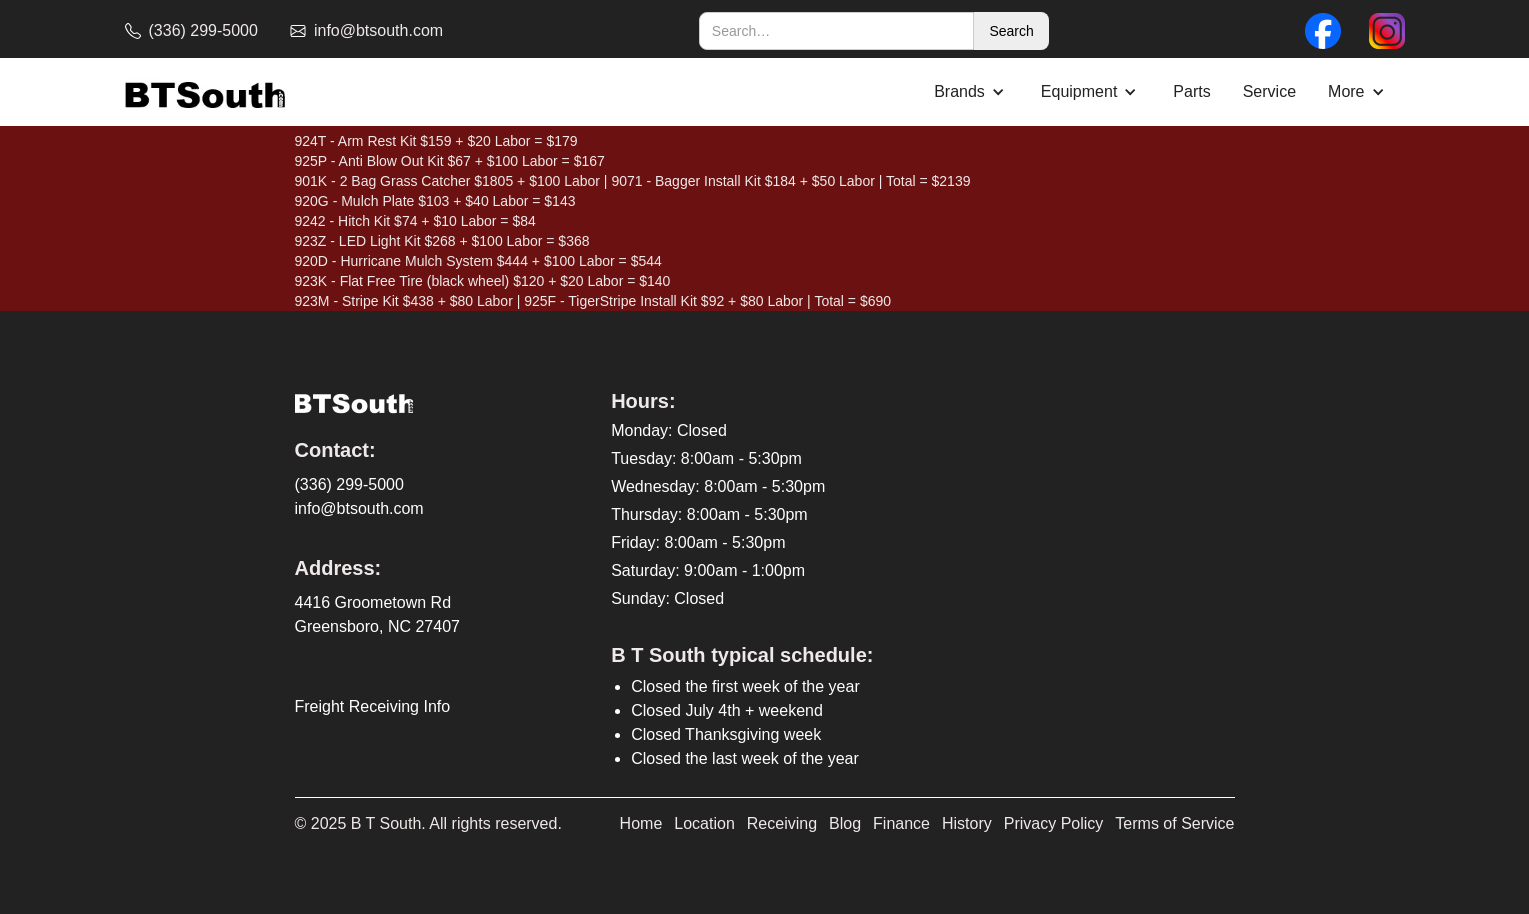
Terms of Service (1174, 823)
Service (1269, 91)
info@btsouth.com (359, 508)
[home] (205, 92)
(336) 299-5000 (349, 484)
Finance (901, 823)
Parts (1191, 91)
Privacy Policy (1054, 823)
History (967, 823)
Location (704, 823)
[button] (971, 92)
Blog (845, 823)
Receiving (782, 823)
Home (641, 823)
